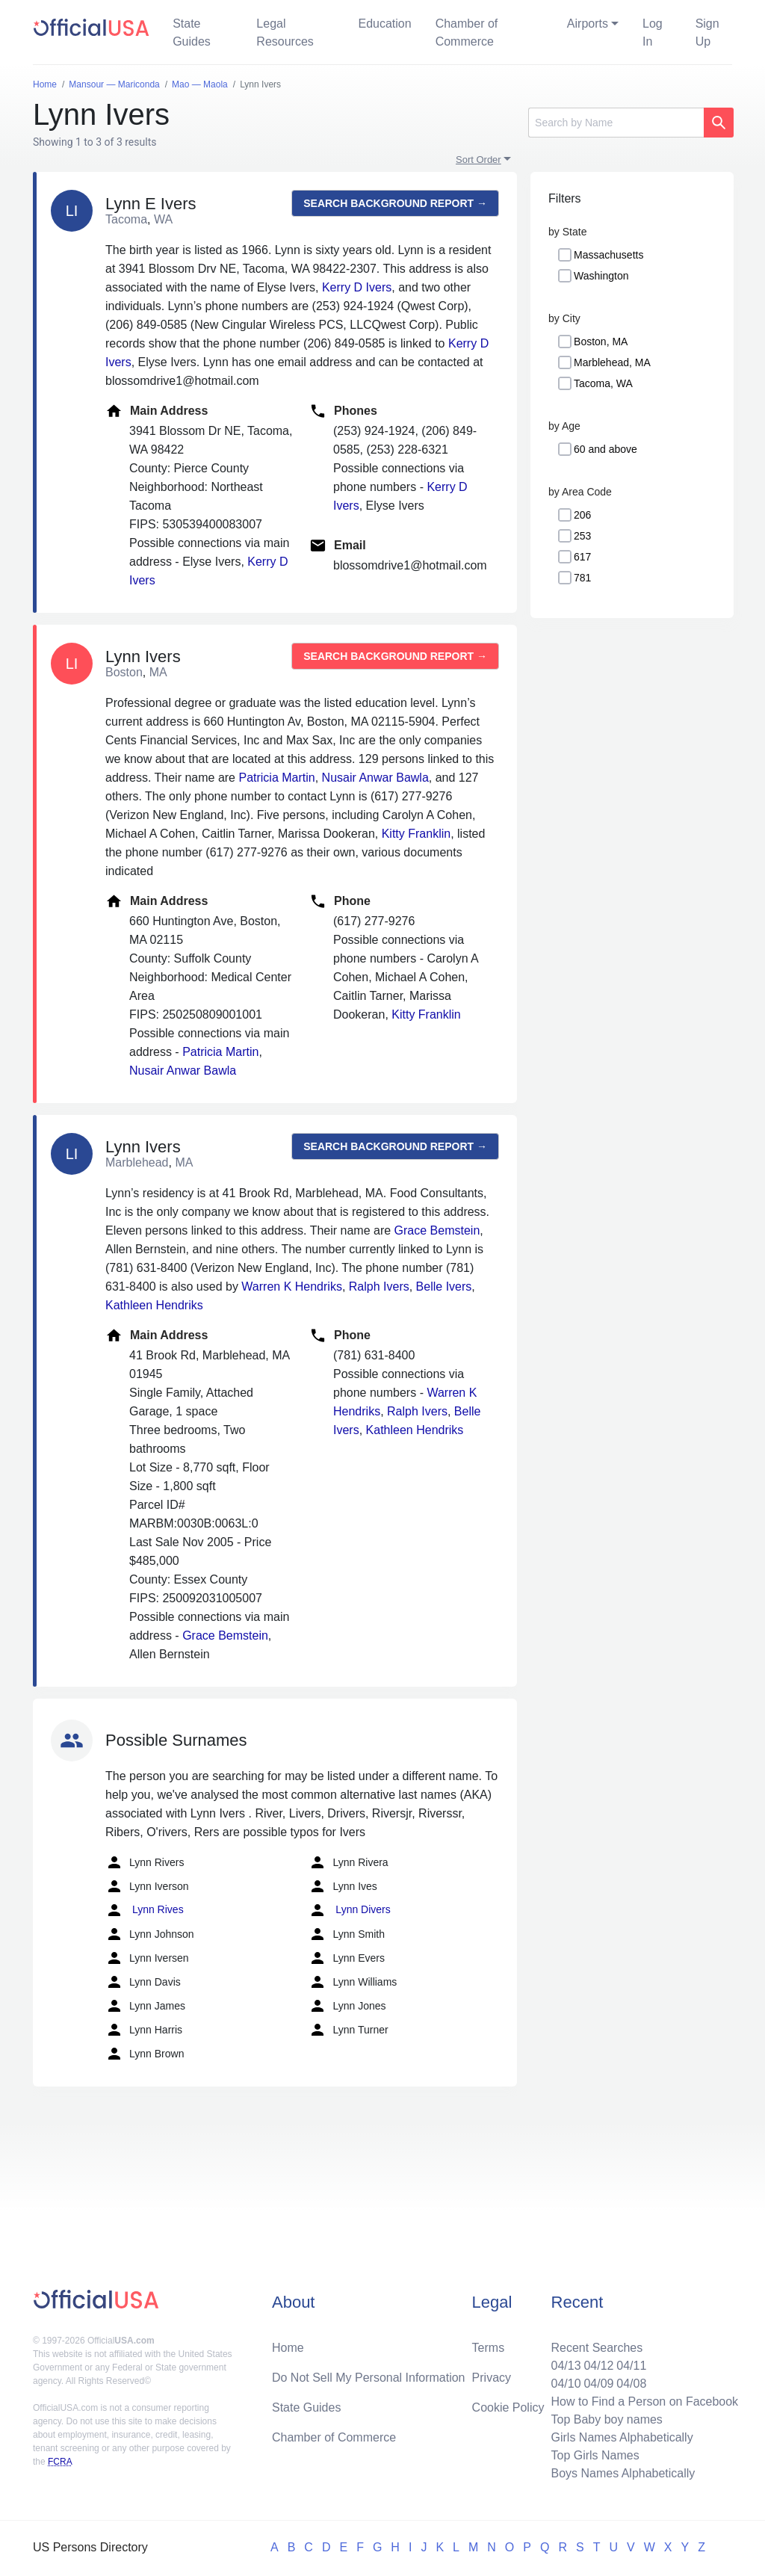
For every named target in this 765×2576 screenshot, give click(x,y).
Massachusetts (608, 255)
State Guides (192, 32)
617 (582, 556)
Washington (601, 275)
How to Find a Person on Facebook (644, 2401)
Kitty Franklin (416, 833)
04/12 (598, 2365)
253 (582, 536)
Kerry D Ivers (356, 287)
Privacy (491, 2377)
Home (288, 2347)
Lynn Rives (144, 1910)
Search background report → (395, 203)
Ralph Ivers (379, 1286)
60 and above (605, 449)
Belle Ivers (444, 1286)
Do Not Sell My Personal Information (368, 2377)
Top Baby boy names (606, 2419)
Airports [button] (587, 23)
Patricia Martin (276, 777)
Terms (488, 2347)
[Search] (616, 123)
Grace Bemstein (437, 1230)
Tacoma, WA (603, 383)
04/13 (565, 2365)
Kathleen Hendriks (154, 1305)
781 (582, 577)
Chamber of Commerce (467, 32)
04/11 (631, 2365)
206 (582, 515)
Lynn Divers (349, 1910)
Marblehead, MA (612, 362)
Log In (652, 32)
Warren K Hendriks (291, 1286)
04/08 (631, 2383)
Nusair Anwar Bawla (375, 777)
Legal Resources (284, 32)
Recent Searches (596, 2347)
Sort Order (478, 159)
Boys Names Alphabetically (623, 2473)
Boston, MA (601, 341)
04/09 (598, 2383)
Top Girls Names (595, 2455)
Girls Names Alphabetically (622, 2437)
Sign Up (707, 32)
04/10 (565, 2383)
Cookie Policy (508, 2407)
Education (384, 23)
